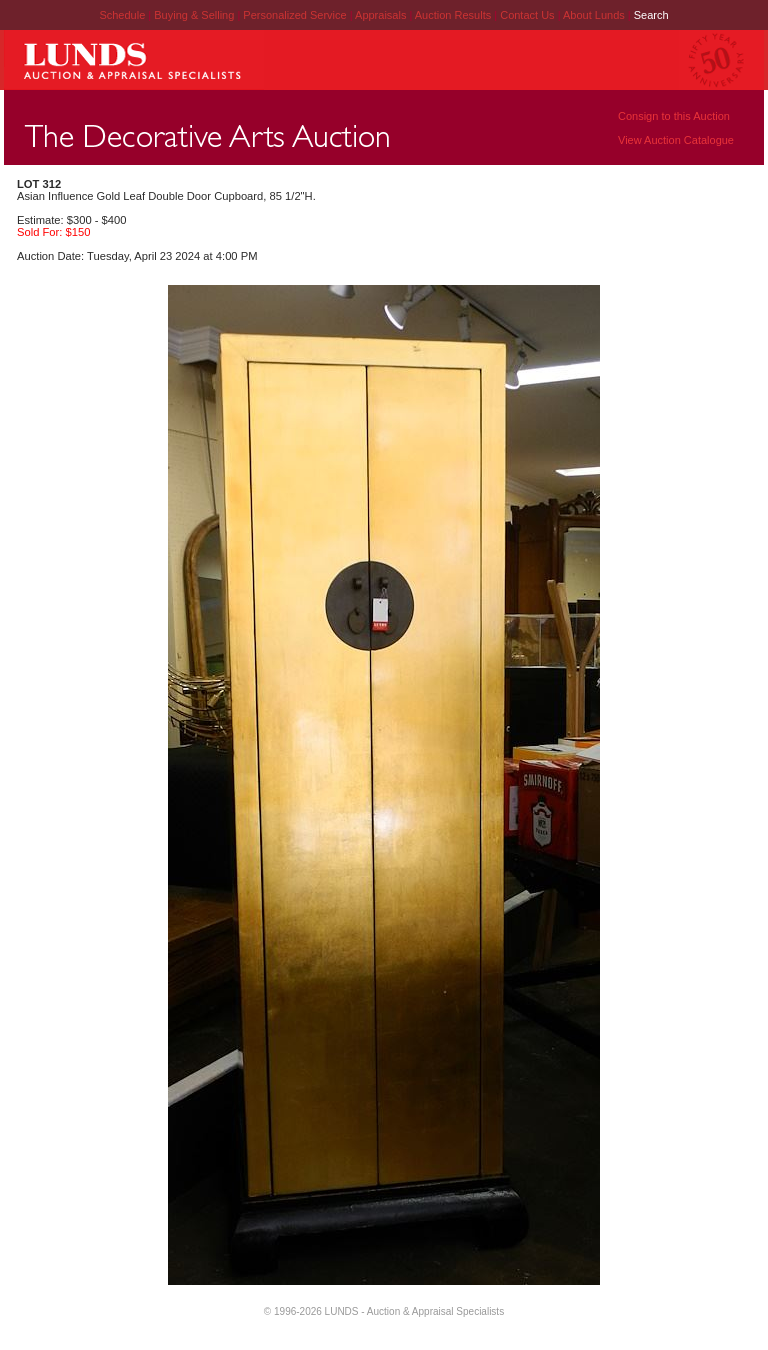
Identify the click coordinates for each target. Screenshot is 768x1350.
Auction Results (454, 15)
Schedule (122, 15)
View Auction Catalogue (676, 140)
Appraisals (382, 15)
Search (651, 15)
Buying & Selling (195, 15)
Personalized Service (296, 15)
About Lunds (595, 15)
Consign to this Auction (674, 116)
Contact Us (527, 15)
